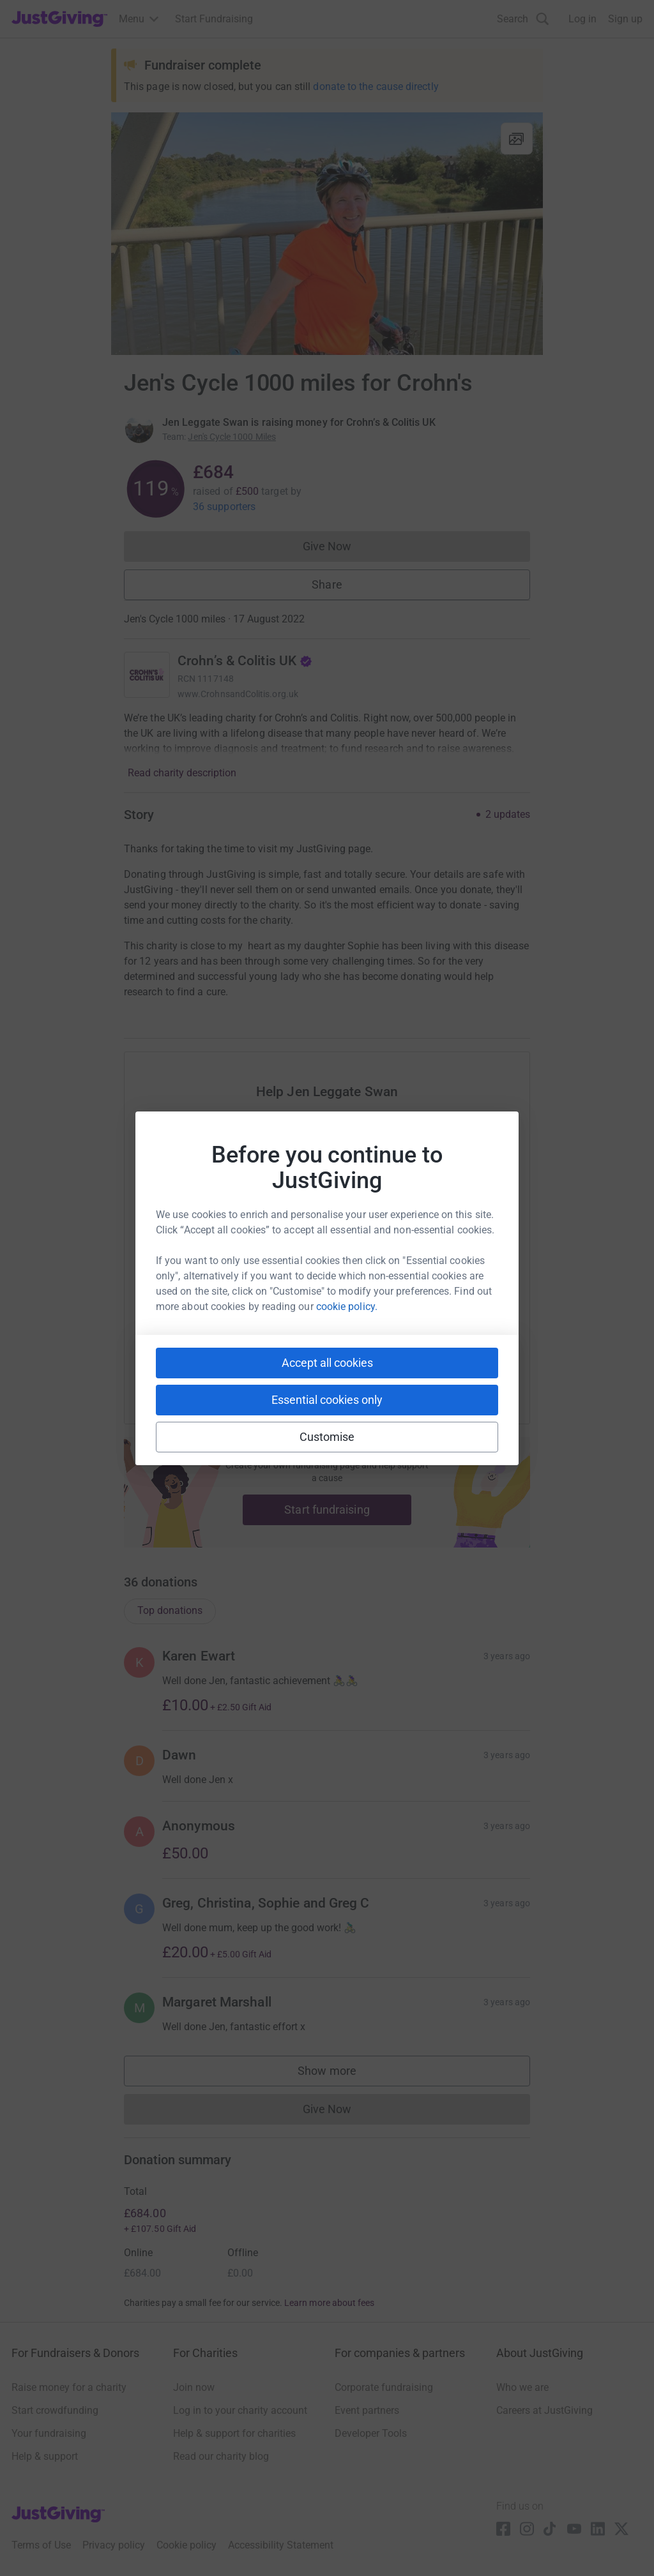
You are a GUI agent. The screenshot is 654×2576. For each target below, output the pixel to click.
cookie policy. (346, 1306)
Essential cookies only (327, 1399)
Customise (327, 1436)
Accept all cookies (327, 1362)
